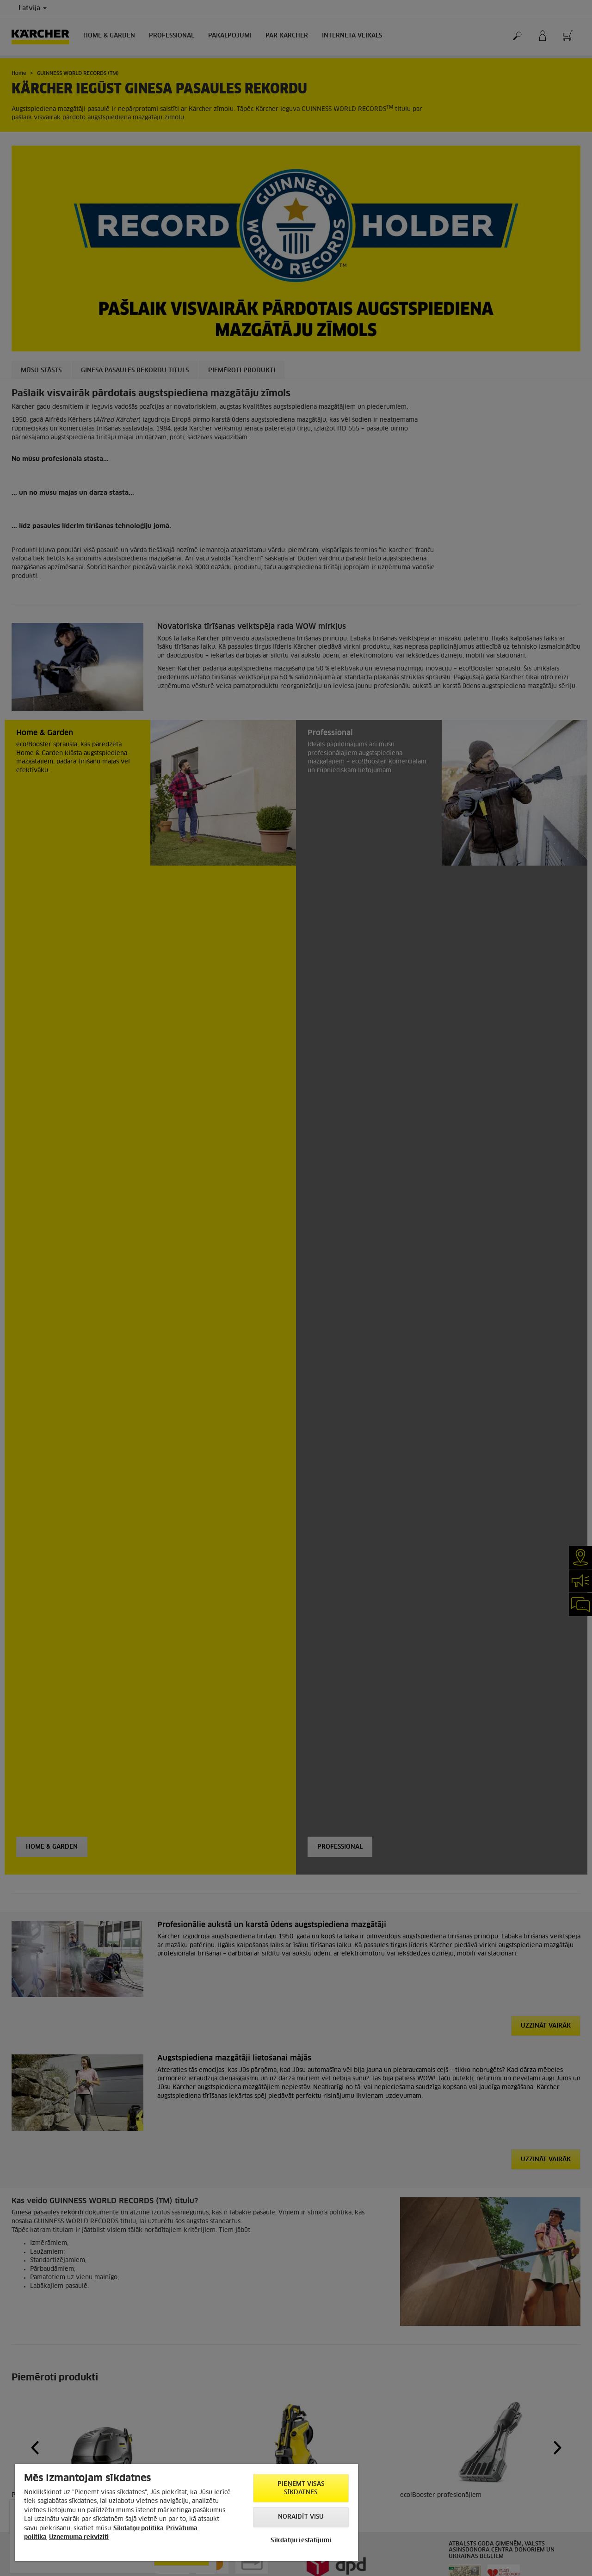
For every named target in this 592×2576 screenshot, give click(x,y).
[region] (186, 2512)
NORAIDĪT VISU (301, 2517)
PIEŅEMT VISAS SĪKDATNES (301, 2488)
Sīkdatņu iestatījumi (301, 2541)
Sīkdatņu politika (138, 2529)
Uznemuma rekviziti (79, 2537)
